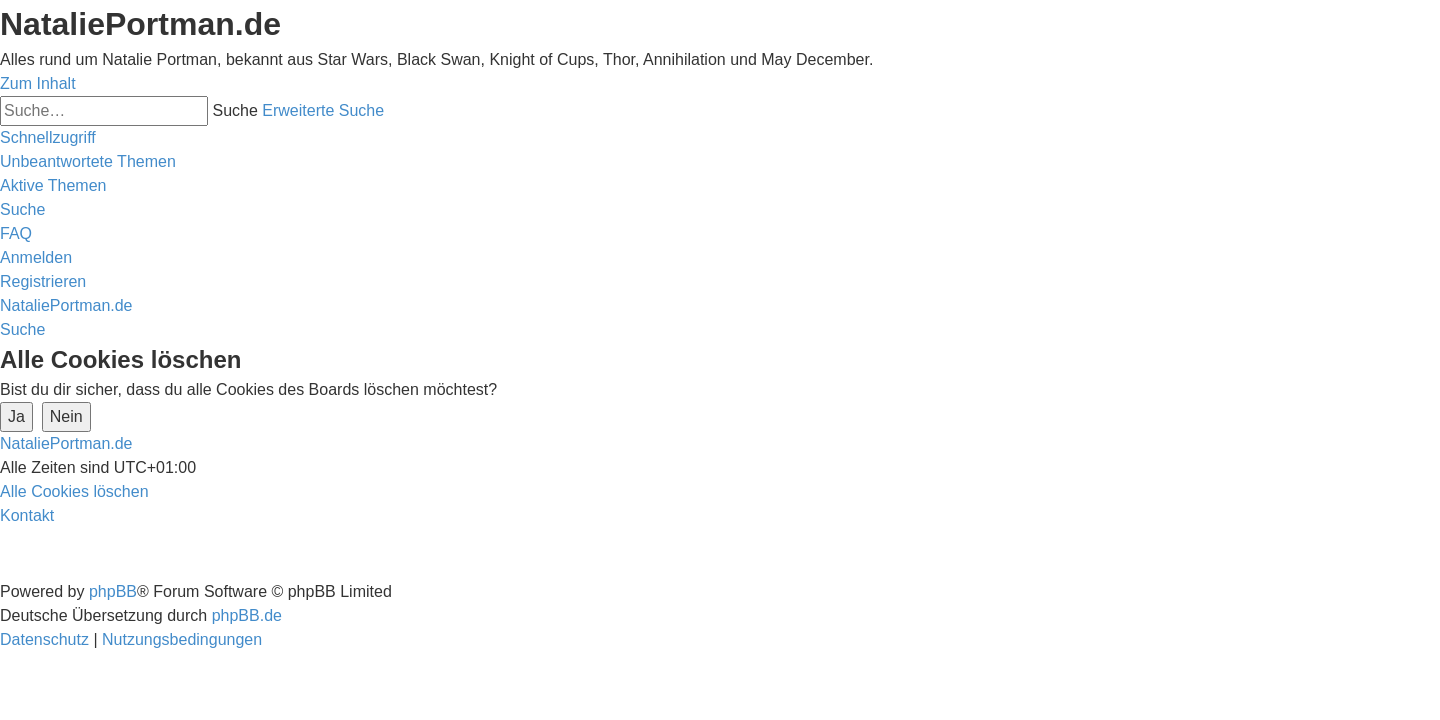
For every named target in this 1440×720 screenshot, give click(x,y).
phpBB (113, 591)
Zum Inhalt (38, 83)
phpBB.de (247, 615)
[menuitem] (88, 161)
